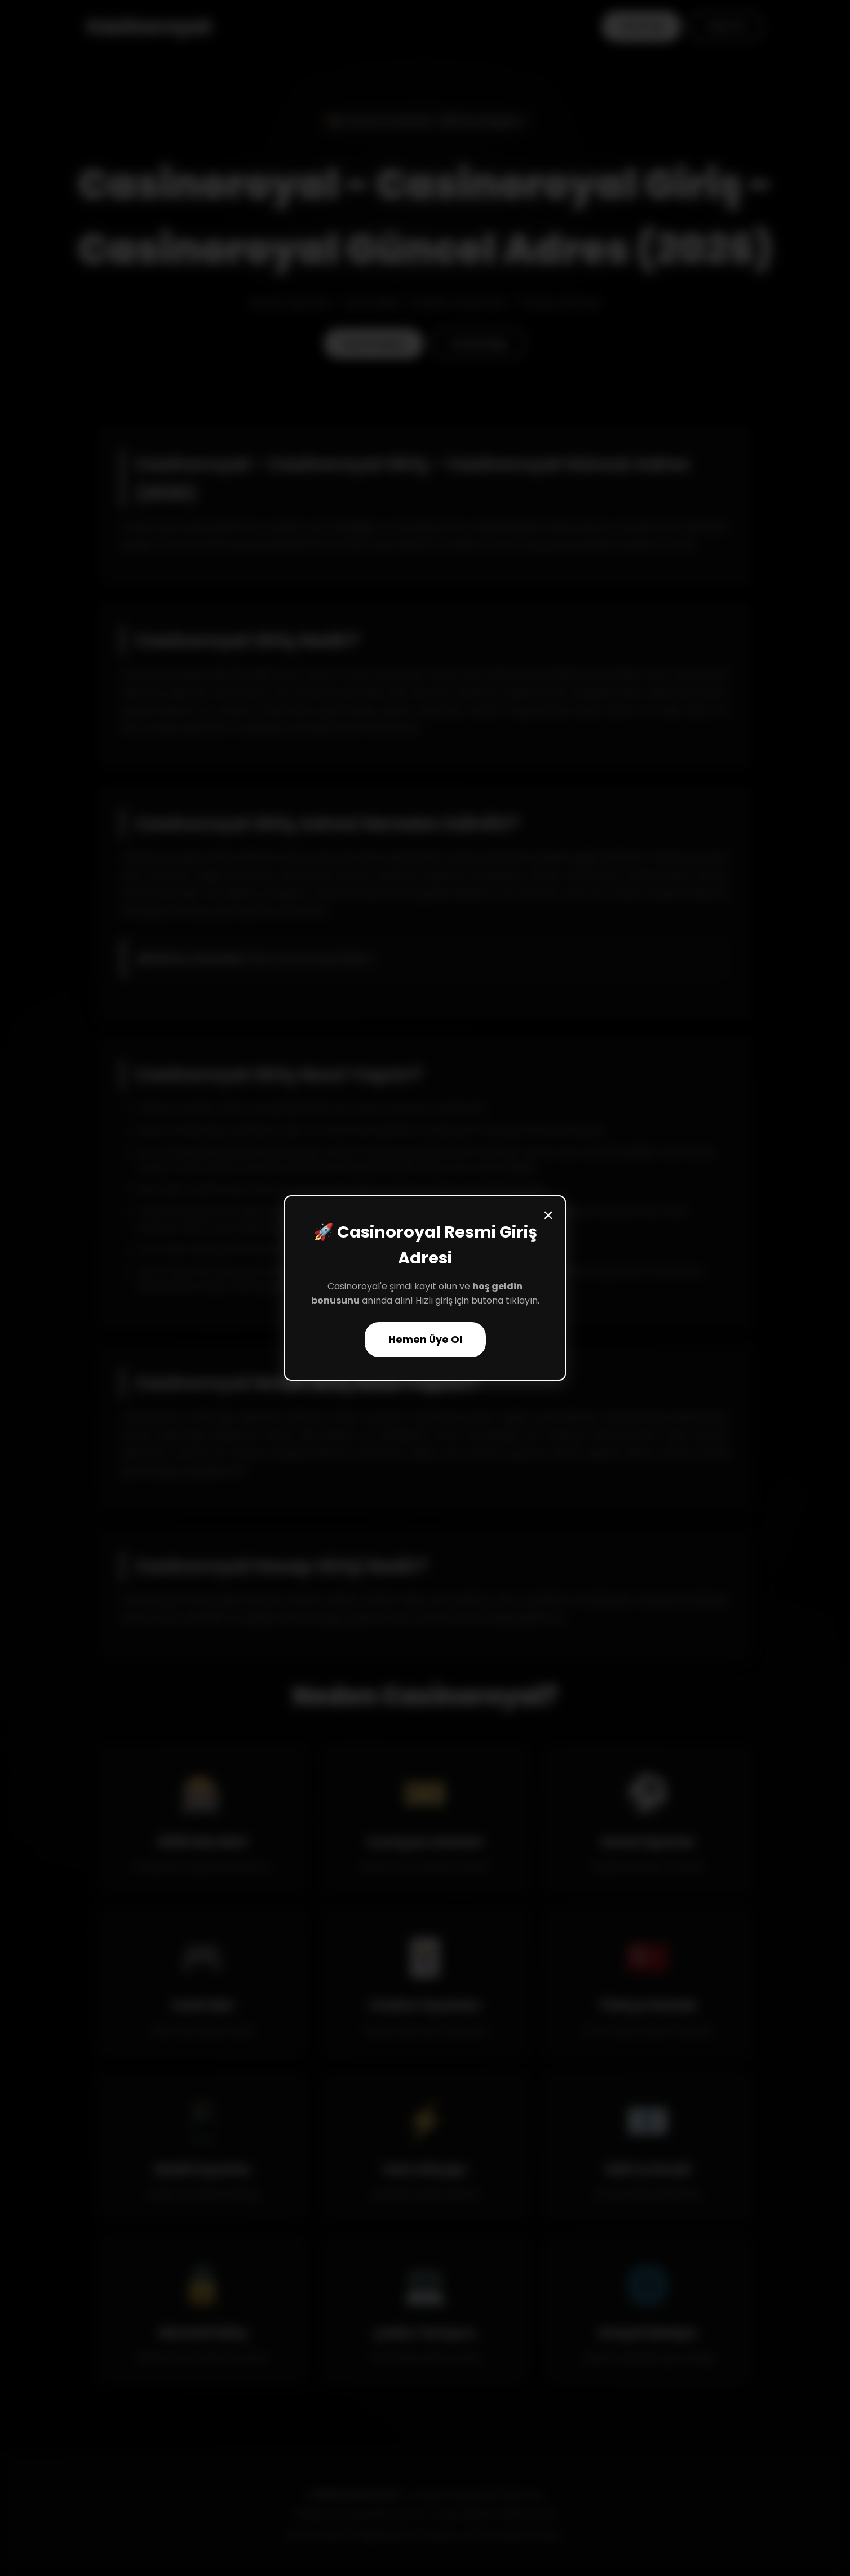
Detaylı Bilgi (479, 343)
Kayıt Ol (726, 26)
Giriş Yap (641, 26)
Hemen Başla (373, 343)
